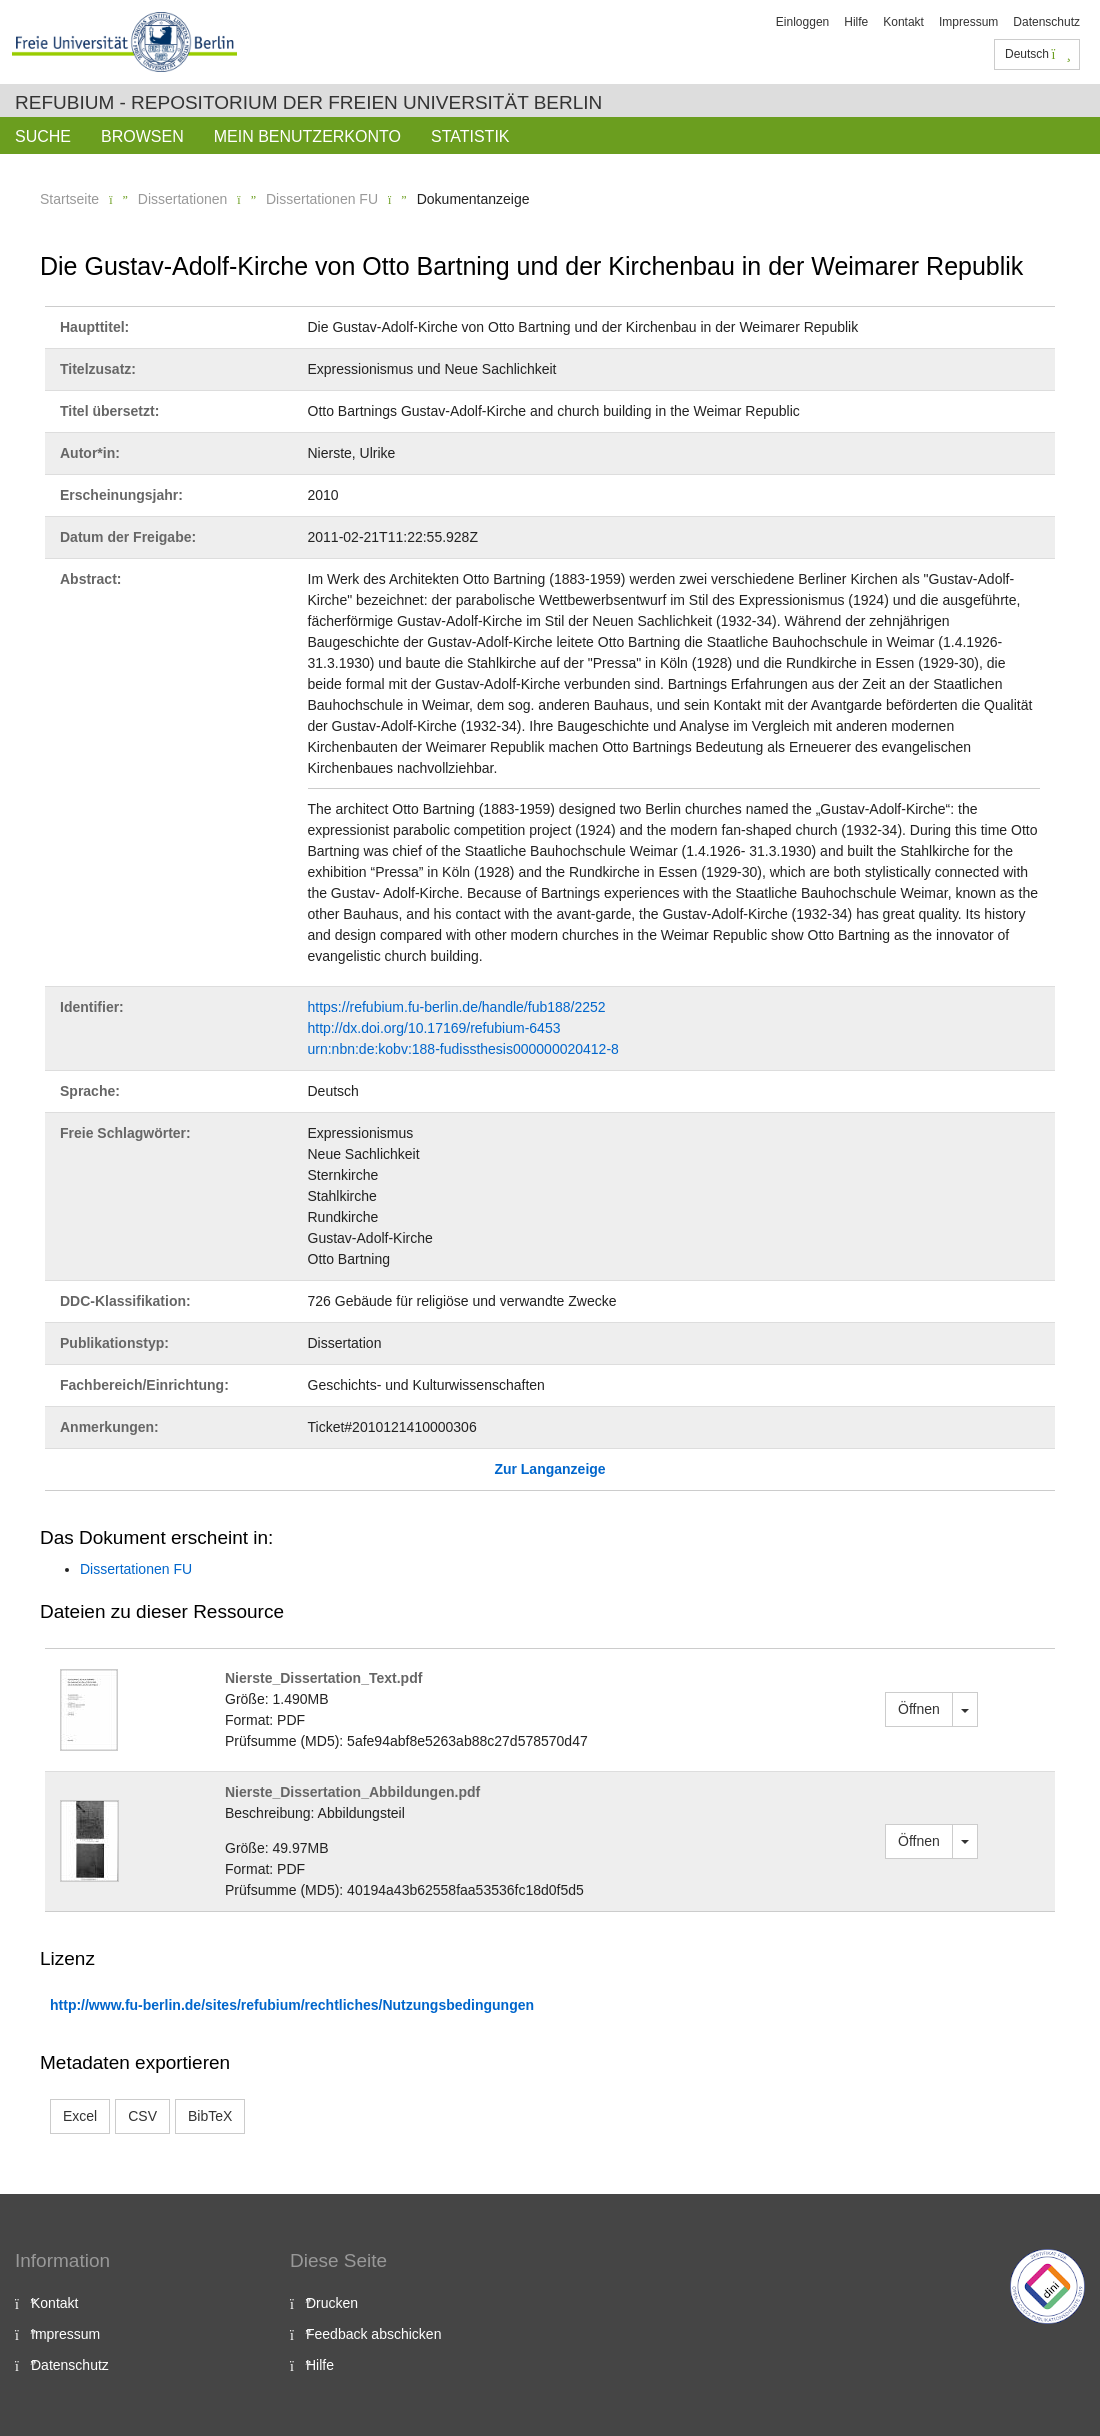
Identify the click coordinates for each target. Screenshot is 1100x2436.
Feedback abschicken (373, 2334)
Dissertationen (183, 199)
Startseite (69, 199)
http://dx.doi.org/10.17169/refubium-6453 (434, 1028)
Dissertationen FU (322, 199)
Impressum (968, 22)
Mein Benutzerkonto (307, 136)
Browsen (142, 136)
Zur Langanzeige (549, 1469)
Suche (43, 136)
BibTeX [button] (210, 2116)
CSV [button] (142, 2116)
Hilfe (856, 22)
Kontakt (903, 22)
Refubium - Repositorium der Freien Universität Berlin (308, 102)
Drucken (332, 2303)
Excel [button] (80, 2116)
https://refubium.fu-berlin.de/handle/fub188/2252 (457, 1007)
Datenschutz (1046, 22)
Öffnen (919, 1709)
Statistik (470, 136)
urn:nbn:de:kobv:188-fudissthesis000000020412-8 (463, 1049)
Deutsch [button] (1038, 54)
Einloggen (802, 22)
